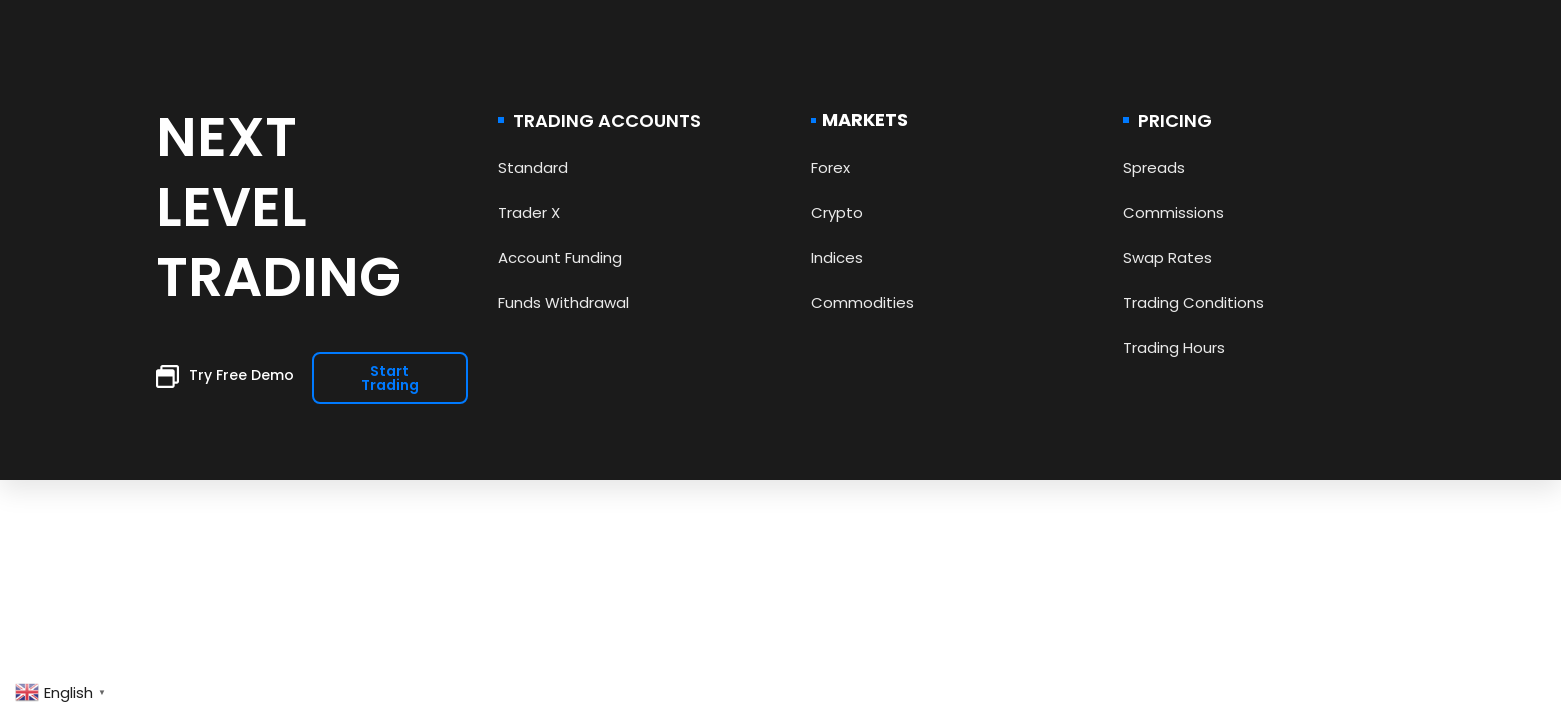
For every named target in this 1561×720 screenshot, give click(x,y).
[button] (390, 378)
